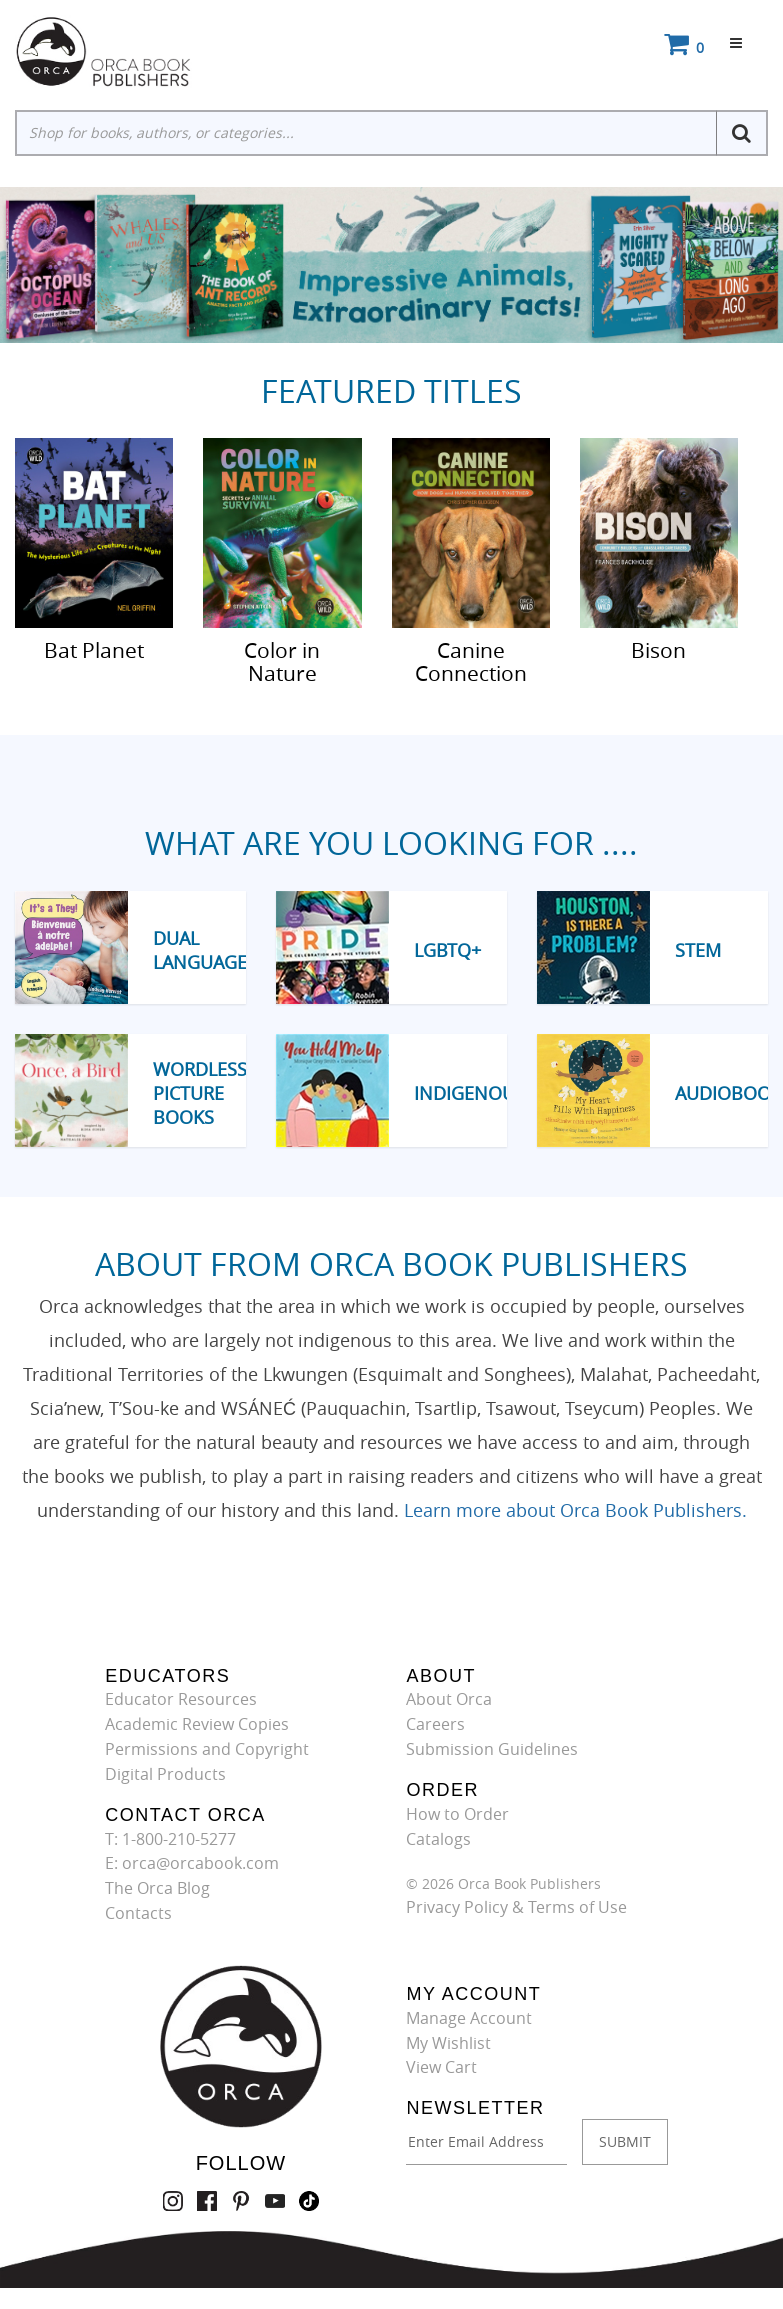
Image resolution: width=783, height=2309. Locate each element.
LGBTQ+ (447, 950)
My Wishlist (448, 2043)
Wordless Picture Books (200, 1093)
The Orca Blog (157, 1888)
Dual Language (200, 950)
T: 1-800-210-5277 (170, 1839)
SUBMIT (625, 2141)
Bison (658, 649)
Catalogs (438, 1839)
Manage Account (469, 2018)
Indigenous (469, 1093)
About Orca (449, 1699)
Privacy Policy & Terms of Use (516, 1907)
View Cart (441, 2067)
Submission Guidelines (492, 1749)
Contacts (138, 1913)
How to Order (457, 1814)
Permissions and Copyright (207, 1749)
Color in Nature (282, 660)
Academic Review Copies (197, 1724)
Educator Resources (181, 1699)
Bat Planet (94, 649)
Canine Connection (471, 660)
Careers (435, 1724)
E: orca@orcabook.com (192, 1863)
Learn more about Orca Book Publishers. (575, 1510)
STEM (698, 950)
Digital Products (165, 1774)
